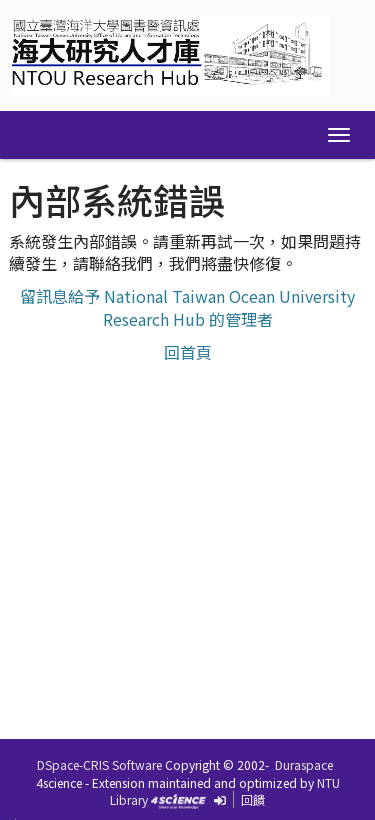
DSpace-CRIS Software (99, 764)
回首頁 (188, 352)
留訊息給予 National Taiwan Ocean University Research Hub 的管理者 (187, 307)
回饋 (253, 799)
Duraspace (304, 764)
